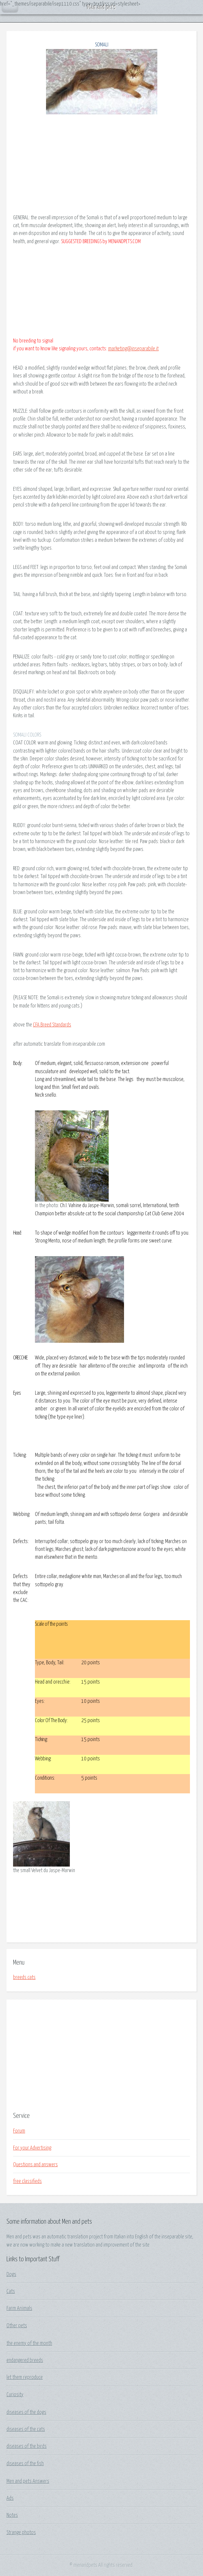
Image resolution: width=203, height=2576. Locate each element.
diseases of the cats (26, 2429)
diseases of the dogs (26, 2412)
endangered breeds (25, 2360)
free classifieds (27, 2181)
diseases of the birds (27, 2446)
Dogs (11, 2274)
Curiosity (15, 2394)
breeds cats (24, 1977)
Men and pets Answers (28, 2481)
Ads (10, 2498)
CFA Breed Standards (52, 1024)
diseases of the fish (25, 2463)
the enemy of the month (29, 2343)
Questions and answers (35, 2164)
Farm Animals (19, 2308)
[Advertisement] (101, 2055)
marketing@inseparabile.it (133, 348)
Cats (11, 2291)
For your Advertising (32, 2148)
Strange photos (21, 2532)
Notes (12, 2515)
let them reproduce (25, 2377)
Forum (19, 2131)
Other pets (17, 2325)
